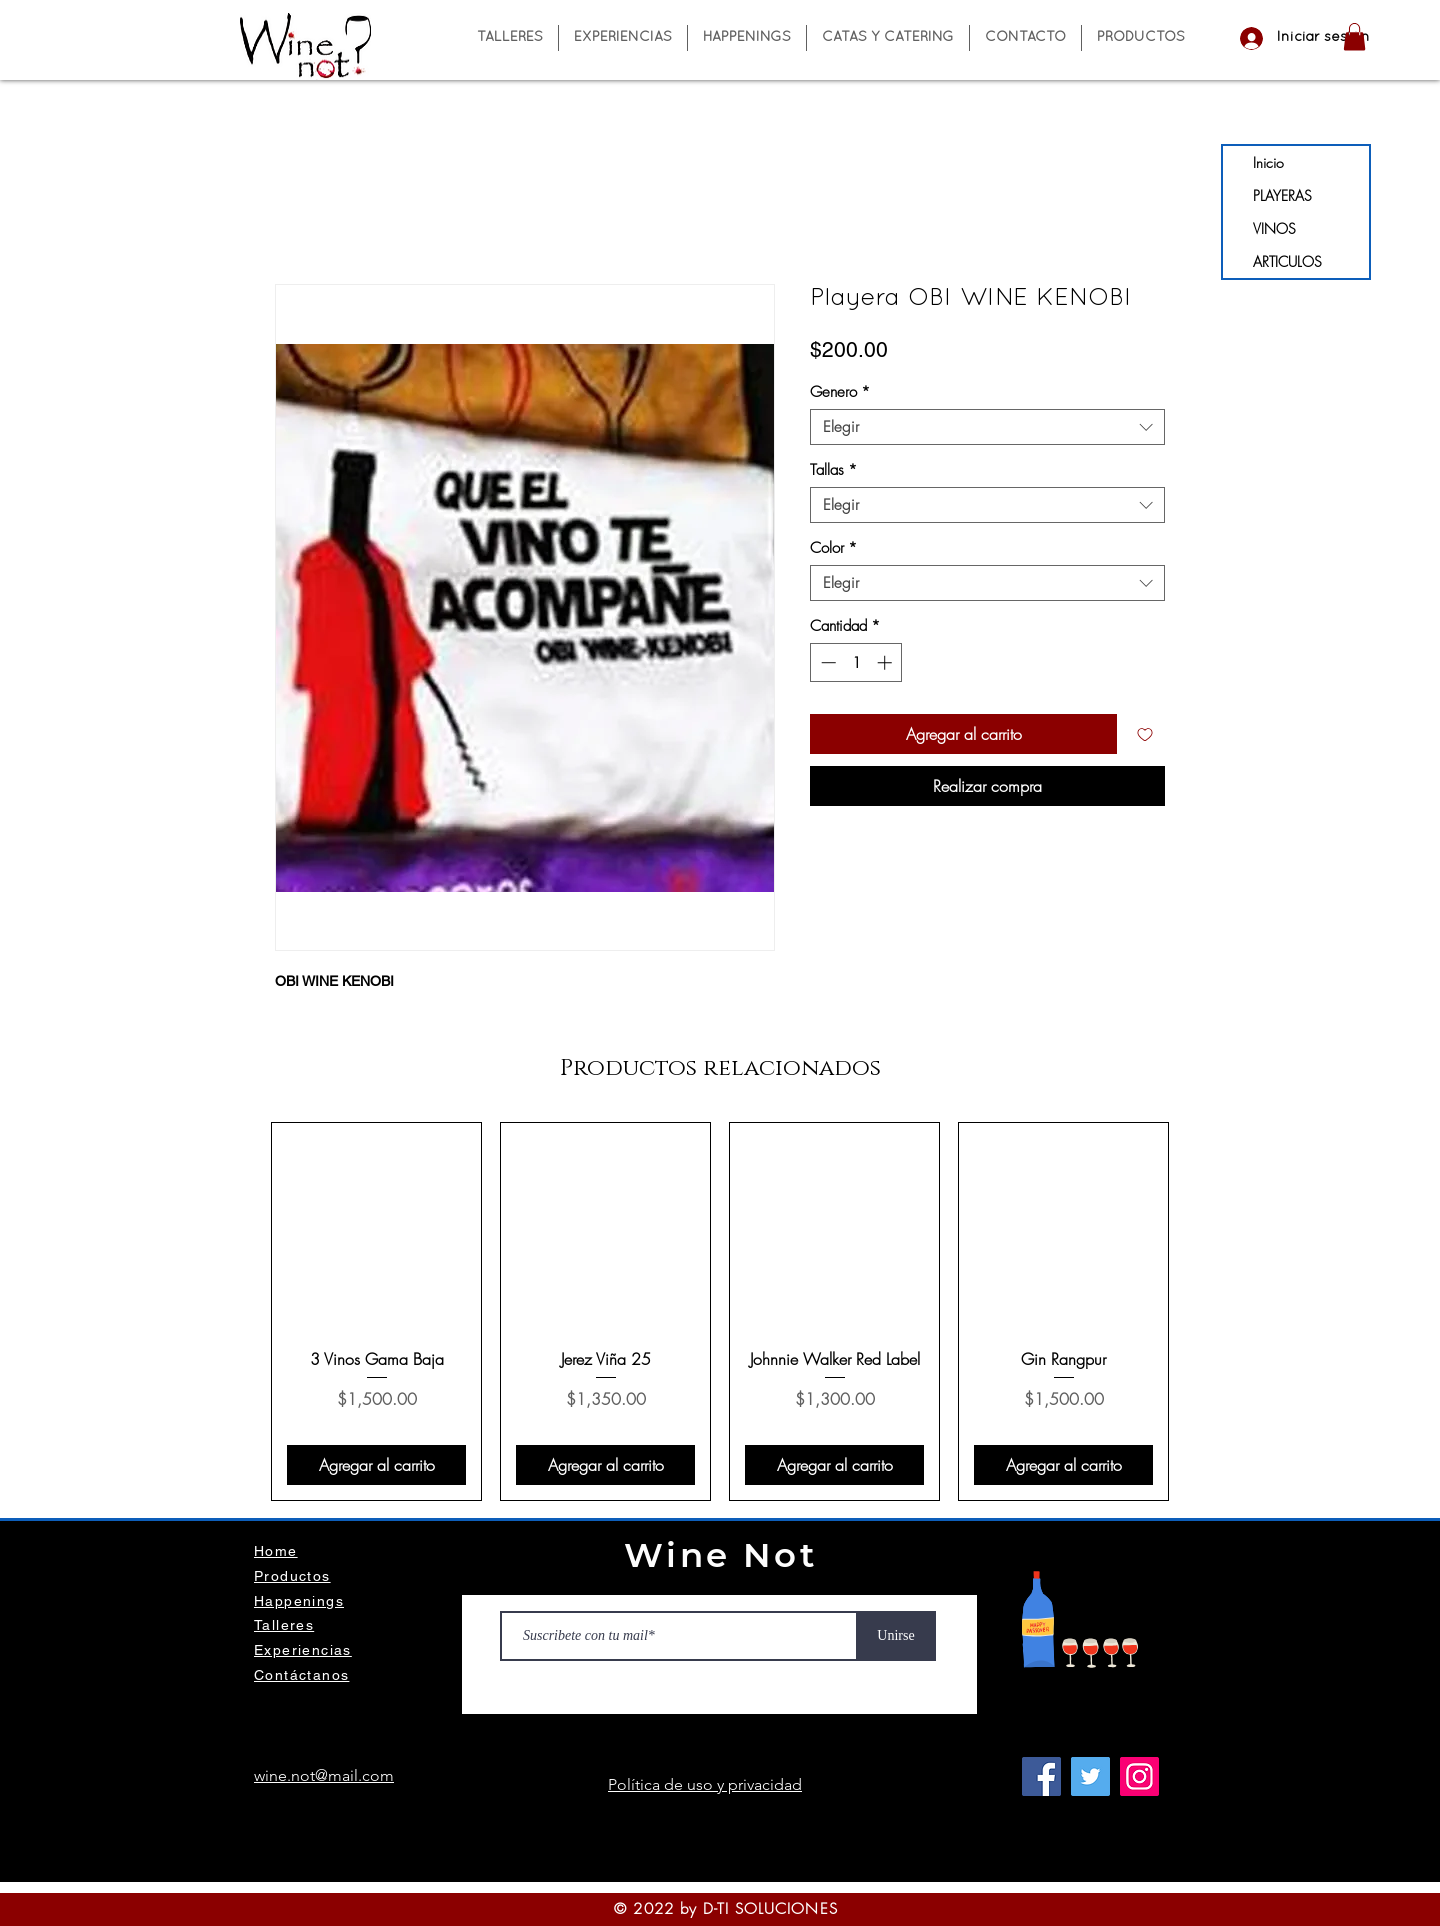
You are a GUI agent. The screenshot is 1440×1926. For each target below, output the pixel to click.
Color (833, 548)
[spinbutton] (856, 662)
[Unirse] (896, 1636)
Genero (840, 392)
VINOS (1274, 228)
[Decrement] (826, 662)
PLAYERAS (1282, 195)
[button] (1354, 36)
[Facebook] (1041, 1776)
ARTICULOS (1287, 261)
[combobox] (987, 427)
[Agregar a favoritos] (1145, 734)
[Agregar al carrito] (376, 1465)
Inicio (1268, 162)
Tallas (833, 470)
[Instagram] (1139, 1776)
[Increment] (886, 662)
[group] (720, 1311)
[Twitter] (1090, 1776)
